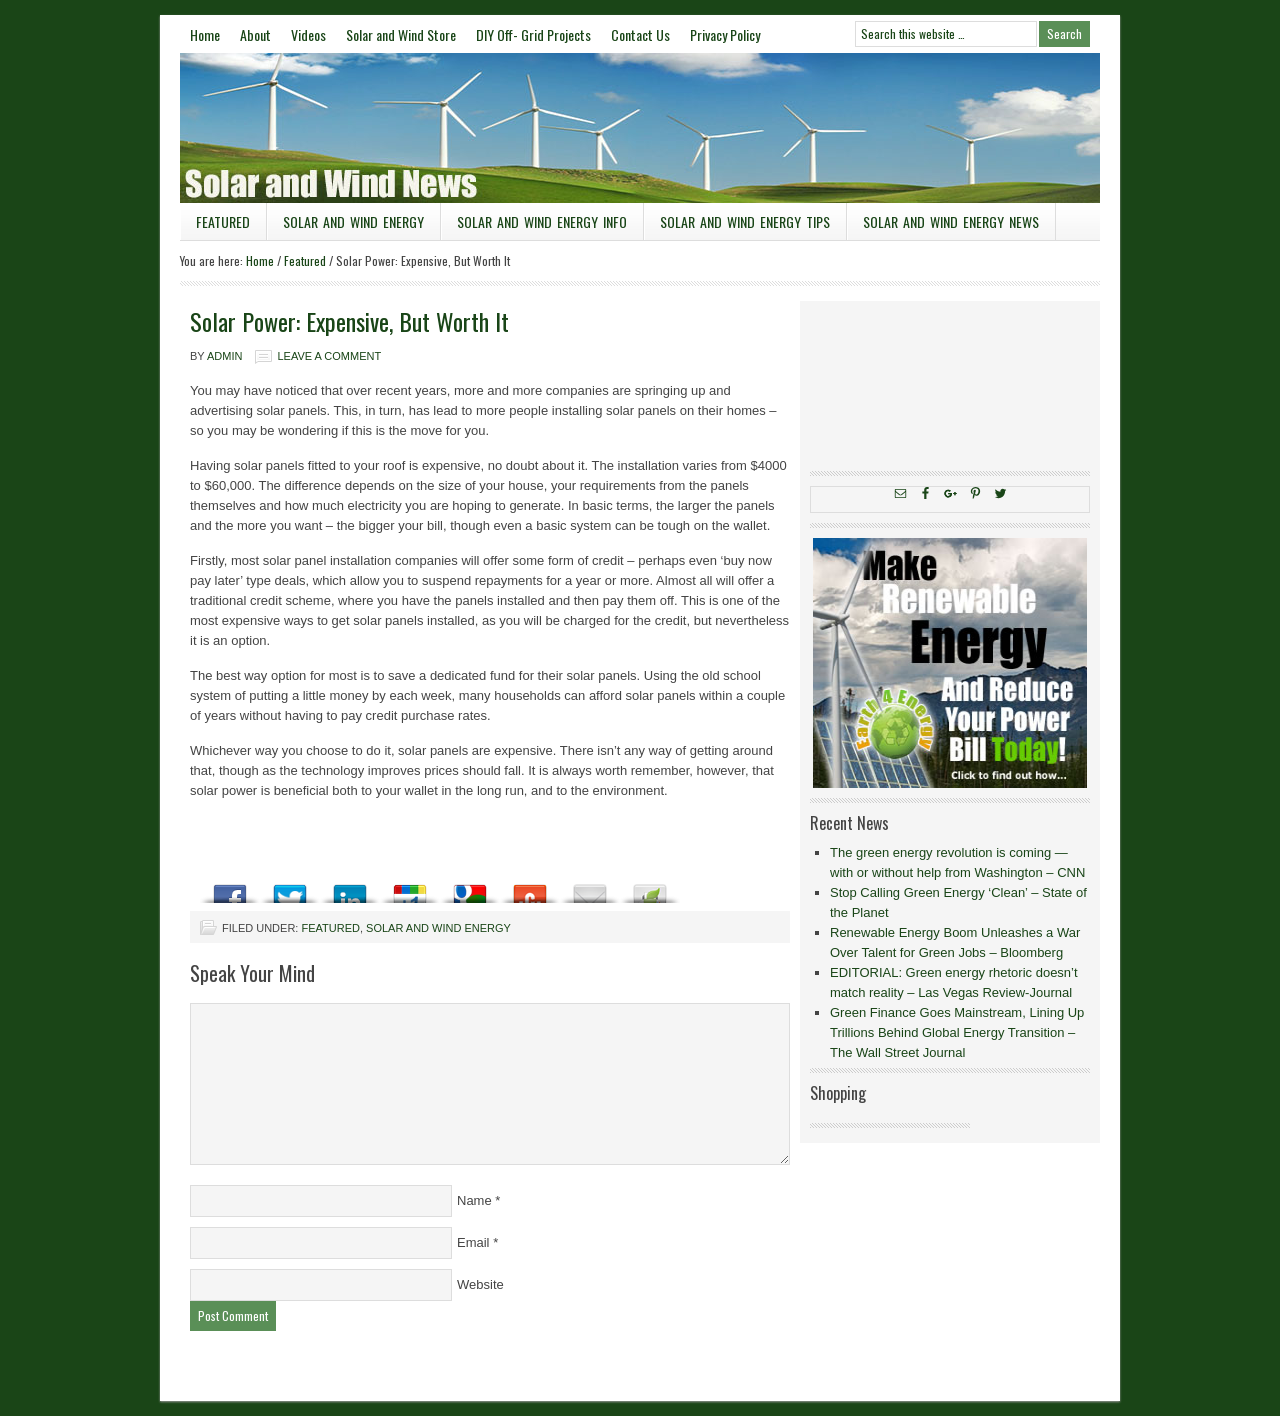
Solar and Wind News (640, 128)
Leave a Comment (329, 356)
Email (473, 1242)
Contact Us (640, 34)
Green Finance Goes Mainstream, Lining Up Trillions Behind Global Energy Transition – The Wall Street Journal (957, 1032)
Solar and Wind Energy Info (542, 221)
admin (224, 356)
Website (480, 1284)
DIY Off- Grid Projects (533, 34)
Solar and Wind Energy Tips (745, 221)
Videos (308, 34)
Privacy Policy (725, 34)
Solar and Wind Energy (353, 221)
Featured (223, 221)
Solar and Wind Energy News (951, 221)
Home (205, 34)
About (255, 34)
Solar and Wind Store (401, 34)
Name (474, 1200)
